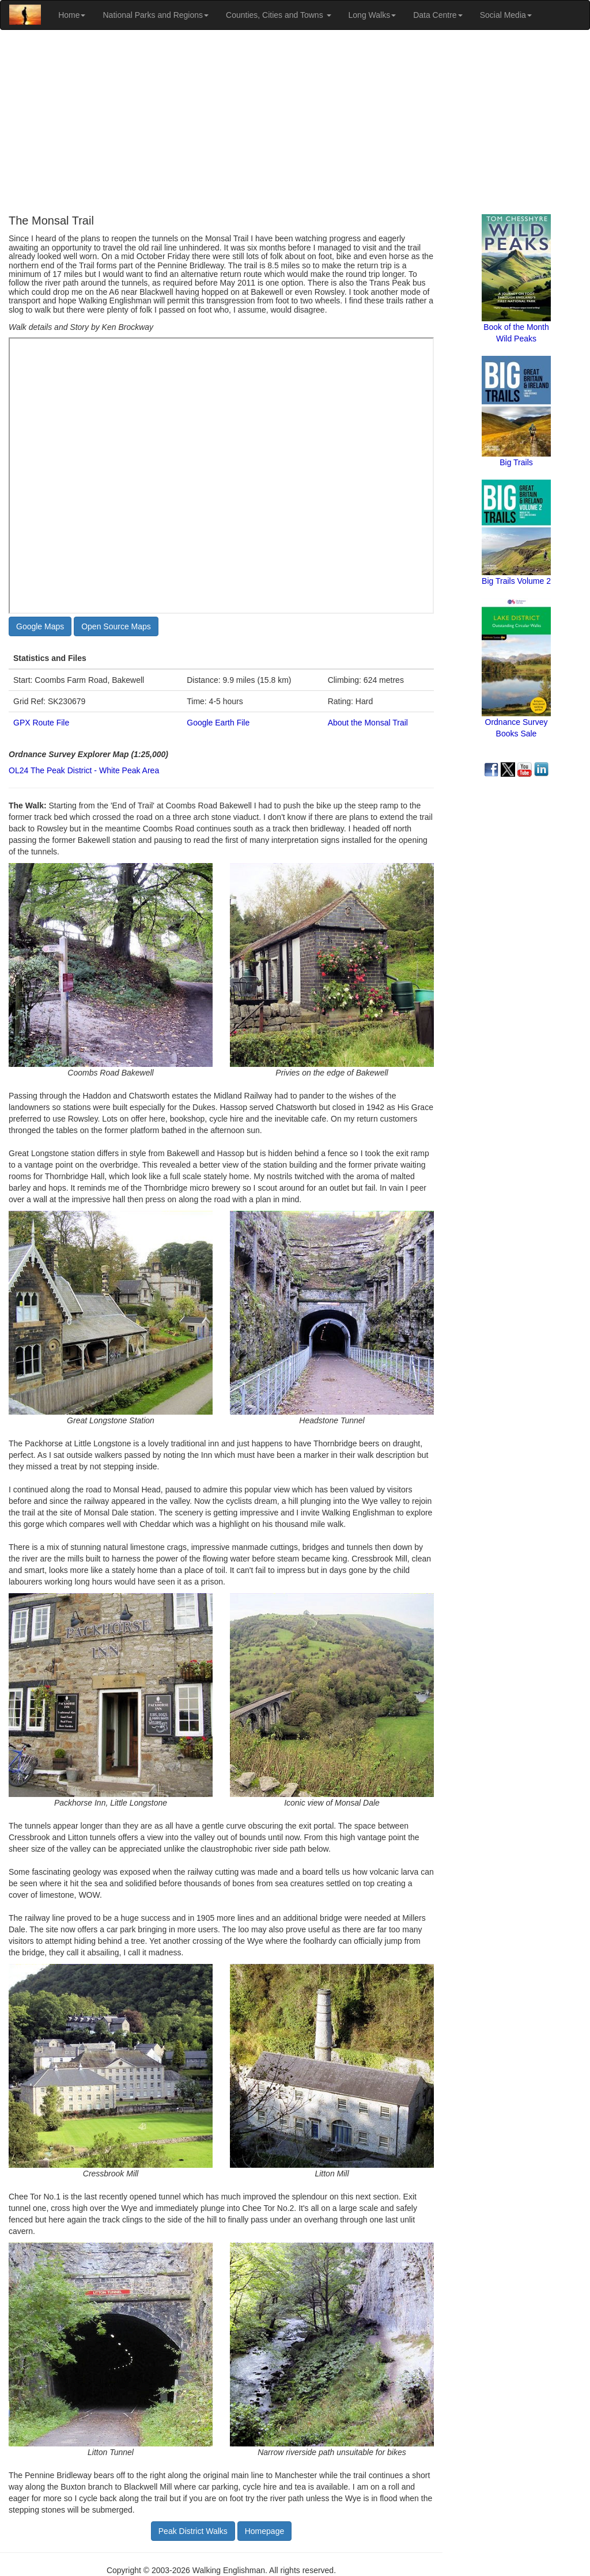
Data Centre (437, 15)
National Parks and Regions (156, 15)
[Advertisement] (295, 122)
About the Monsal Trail (368, 722)
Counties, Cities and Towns (278, 15)
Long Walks (372, 15)
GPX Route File (41, 722)
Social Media (506, 15)
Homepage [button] (265, 2531)
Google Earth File (218, 722)
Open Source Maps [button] (116, 626)
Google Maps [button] (40, 626)
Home (71, 15)
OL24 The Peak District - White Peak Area (84, 770)
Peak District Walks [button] (193, 2531)
